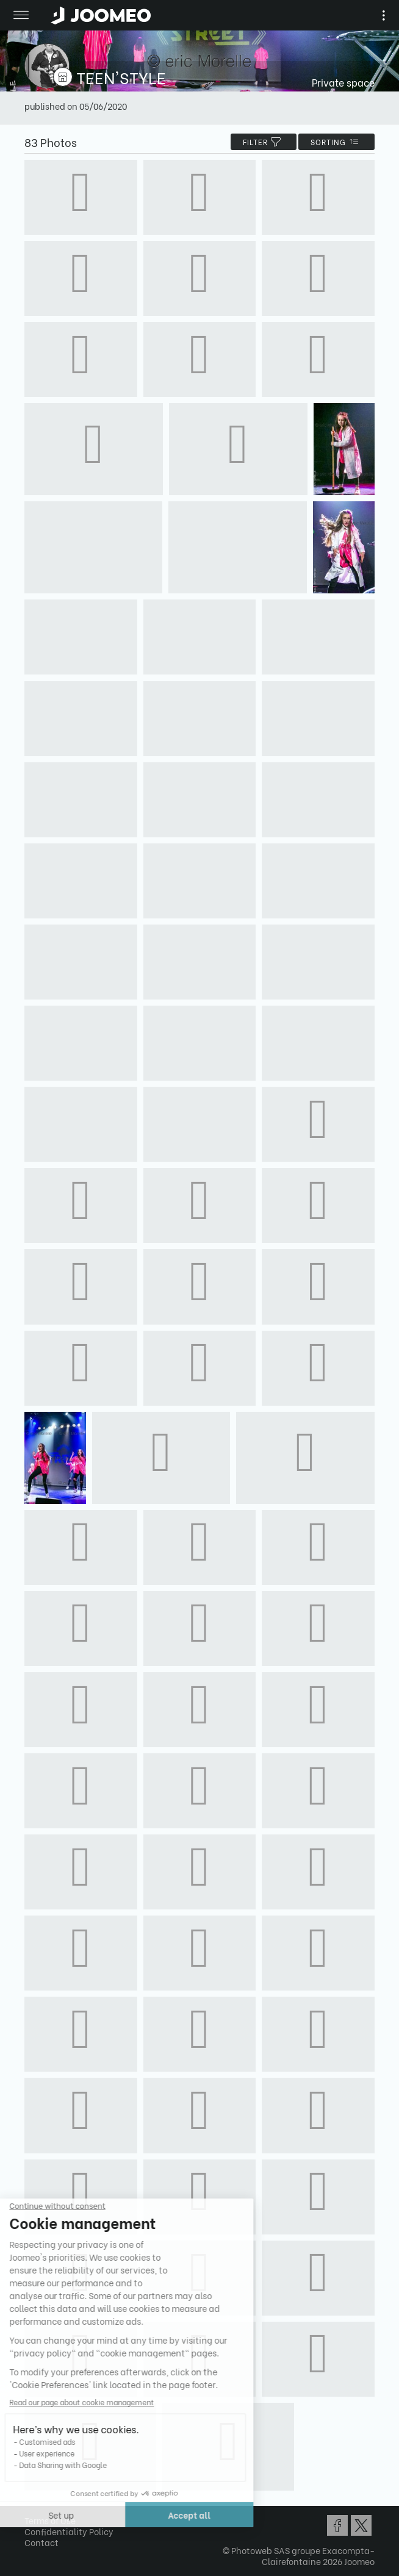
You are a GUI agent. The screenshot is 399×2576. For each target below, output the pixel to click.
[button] (32, 2513)
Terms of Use (50, 2520)
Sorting (336, 142)
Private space (343, 82)
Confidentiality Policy (68, 2531)
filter (263, 142)
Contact (41, 2542)
